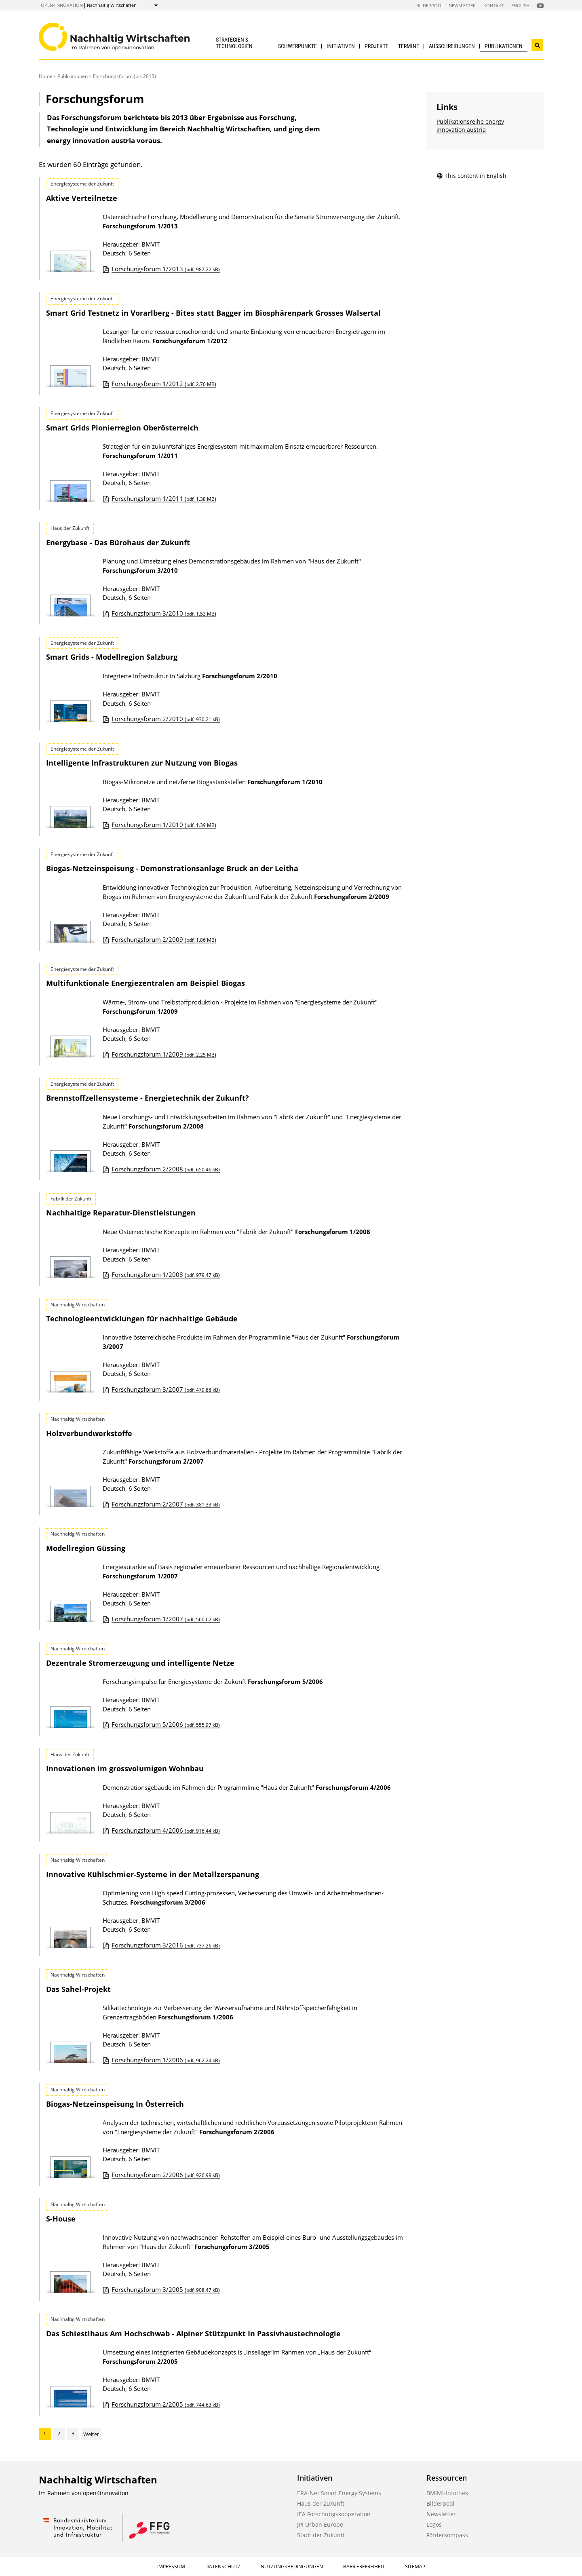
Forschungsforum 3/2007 (166, 1389)
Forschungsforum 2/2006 (166, 2175)
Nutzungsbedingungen (292, 2566)
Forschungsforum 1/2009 (164, 1054)
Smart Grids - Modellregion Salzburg (111, 657)
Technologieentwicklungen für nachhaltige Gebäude (142, 1318)
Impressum (171, 2566)
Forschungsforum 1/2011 (164, 498)
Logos (434, 2524)
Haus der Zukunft (320, 2503)
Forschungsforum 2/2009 (164, 939)
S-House (61, 2219)
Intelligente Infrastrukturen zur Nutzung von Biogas (142, 763)
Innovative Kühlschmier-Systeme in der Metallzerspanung (152, 1874)
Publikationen (504, 46)
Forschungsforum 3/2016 (166, 1945)
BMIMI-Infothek (447, 2493)
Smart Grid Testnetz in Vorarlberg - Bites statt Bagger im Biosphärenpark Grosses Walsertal (213, 313)
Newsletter (462, 5)
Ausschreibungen (452, 46)
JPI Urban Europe (320, 2524)
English (520, 5)
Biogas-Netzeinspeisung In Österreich (115, 2104)
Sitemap (415, 2566)
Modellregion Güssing (85, 1548)
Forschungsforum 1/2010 (164, 825)
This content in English (471, 175)
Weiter (91, 2434)
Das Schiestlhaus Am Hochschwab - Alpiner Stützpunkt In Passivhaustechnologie (193, 2333)
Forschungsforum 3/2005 (166, 2289)
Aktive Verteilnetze (81, 198)
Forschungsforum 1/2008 (166, 1274)
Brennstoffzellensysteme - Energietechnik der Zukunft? (147, 1098)
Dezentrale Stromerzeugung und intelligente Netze (140, 1663)
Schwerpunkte (297, 46)
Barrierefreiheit (364, 2566)
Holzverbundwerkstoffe (89, 1433)
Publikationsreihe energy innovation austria (470, 125)
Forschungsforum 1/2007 (166, 1619)
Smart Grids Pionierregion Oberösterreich (122, 427)
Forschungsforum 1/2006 (166, 2060)
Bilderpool (430, 5)
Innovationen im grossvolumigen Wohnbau (125, 1768)
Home (46, 76)
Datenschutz (222, 2566)
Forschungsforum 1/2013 (166, 269)
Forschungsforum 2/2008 (166, 1169)
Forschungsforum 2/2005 (166, 2404)
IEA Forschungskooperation (334, 2514)
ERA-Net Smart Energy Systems (339, 2493)
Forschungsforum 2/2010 (166, 719)
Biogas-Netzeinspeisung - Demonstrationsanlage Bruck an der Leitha (172, 868)
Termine (408, 46)
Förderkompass (447, 2535)
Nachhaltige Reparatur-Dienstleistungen (121, 1212)
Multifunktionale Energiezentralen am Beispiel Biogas (145, 983)
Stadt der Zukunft (321, 2535)
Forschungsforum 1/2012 (164, 384)
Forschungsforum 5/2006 (166, 1724)
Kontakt (493, 5)
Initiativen (341, 46)
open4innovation (62, 5)
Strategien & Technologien (234, 42)
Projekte (376, 46)
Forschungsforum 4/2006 (166, 1830)
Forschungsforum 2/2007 (166, 1504)
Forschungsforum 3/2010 (164, 613)
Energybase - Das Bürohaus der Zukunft (118, 542)
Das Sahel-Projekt (78, 1989)
